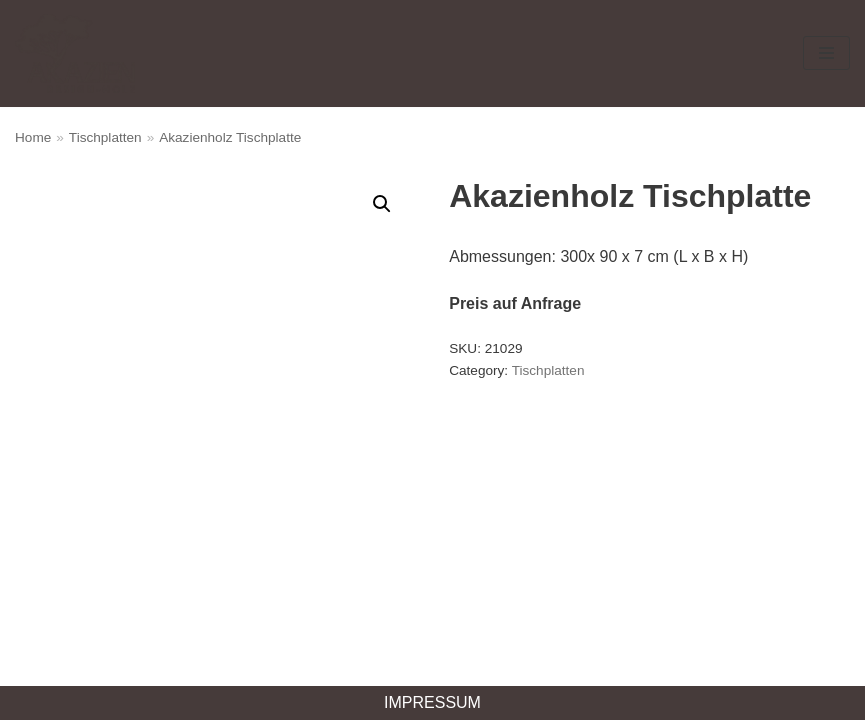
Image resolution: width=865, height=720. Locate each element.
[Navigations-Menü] (826, 53)
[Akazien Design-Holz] (75, 53)
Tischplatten (105, 137)
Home (33, 137)
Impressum (432, 702)
